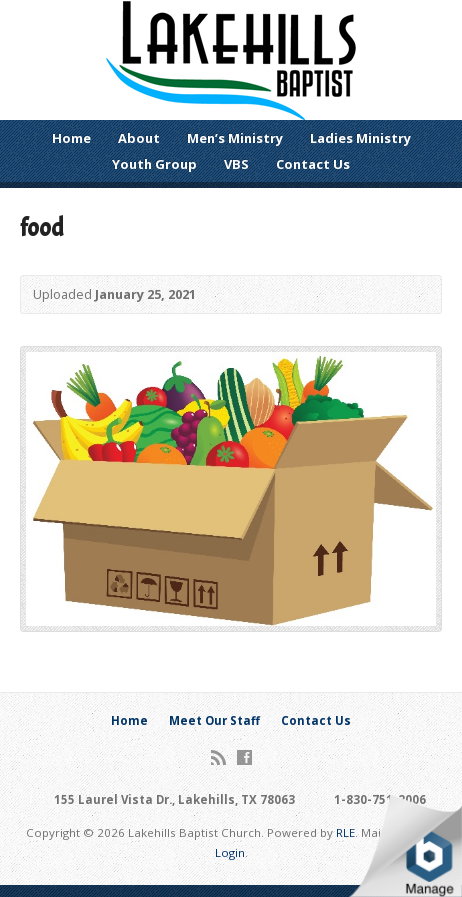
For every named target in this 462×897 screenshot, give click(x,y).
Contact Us (313, 164)
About (139, 138)
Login (230, 852)
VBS (236, 164)
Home (71, 138)
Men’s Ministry (235, 138)
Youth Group (154, 164)
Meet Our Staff (214, 720)
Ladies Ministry (360, 138)
